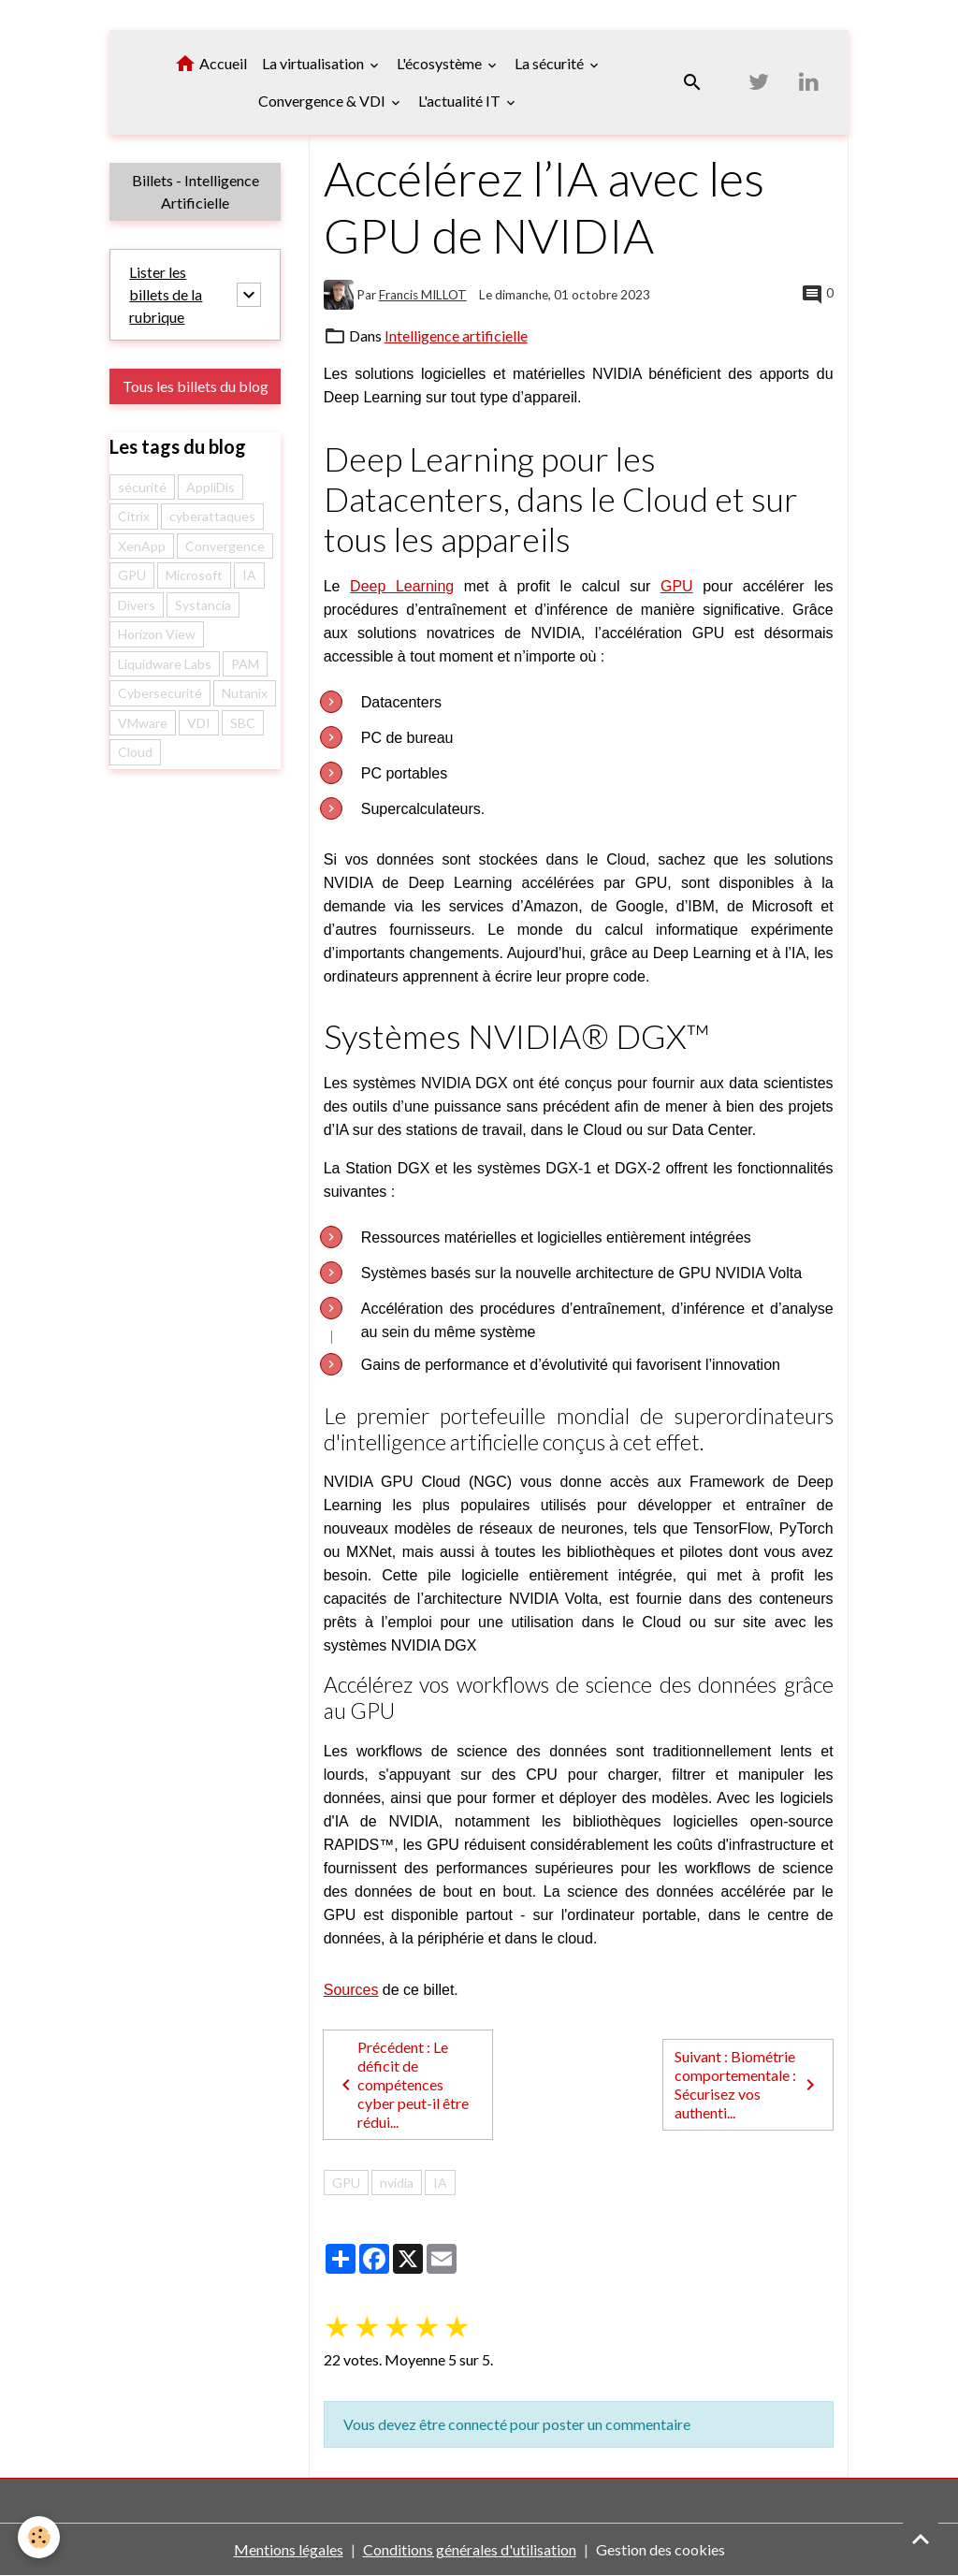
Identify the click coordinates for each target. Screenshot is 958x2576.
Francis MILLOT (423, 294)
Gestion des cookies (660, 2549)
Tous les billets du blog (196, 386)
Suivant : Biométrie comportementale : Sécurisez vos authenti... (748, 2084)
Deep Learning (402, 586)
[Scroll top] (920, 2538)
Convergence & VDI (323, 100)
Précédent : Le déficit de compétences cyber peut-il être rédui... (402, 2084)
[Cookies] (40, 2537)
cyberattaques (212, 517)
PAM (245, 664)
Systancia (203, 605)
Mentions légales (288, 2549)
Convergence (225, 546)
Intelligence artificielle (456, 335)
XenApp (142, 546)
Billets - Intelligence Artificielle (195, 191)
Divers (136, 605)
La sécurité (551, 63)
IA (440, 2182)
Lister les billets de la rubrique (165, 294)
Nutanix (245, 694)
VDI (198, 723)
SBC (242, 723)
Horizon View (157, 635)
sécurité (142, 487)
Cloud (135, 753)
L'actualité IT (460, 100)
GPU (676, 586)
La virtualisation (314, 63)
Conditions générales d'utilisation (469, 2549)
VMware (142, 723)
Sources (351, 1990)
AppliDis (210, 487)
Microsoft (194, 576)
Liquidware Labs (164, 664)
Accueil (210, 63)
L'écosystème (441, 63)
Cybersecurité (160, 694)
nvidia (397, 2182)
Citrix (134, 517)
